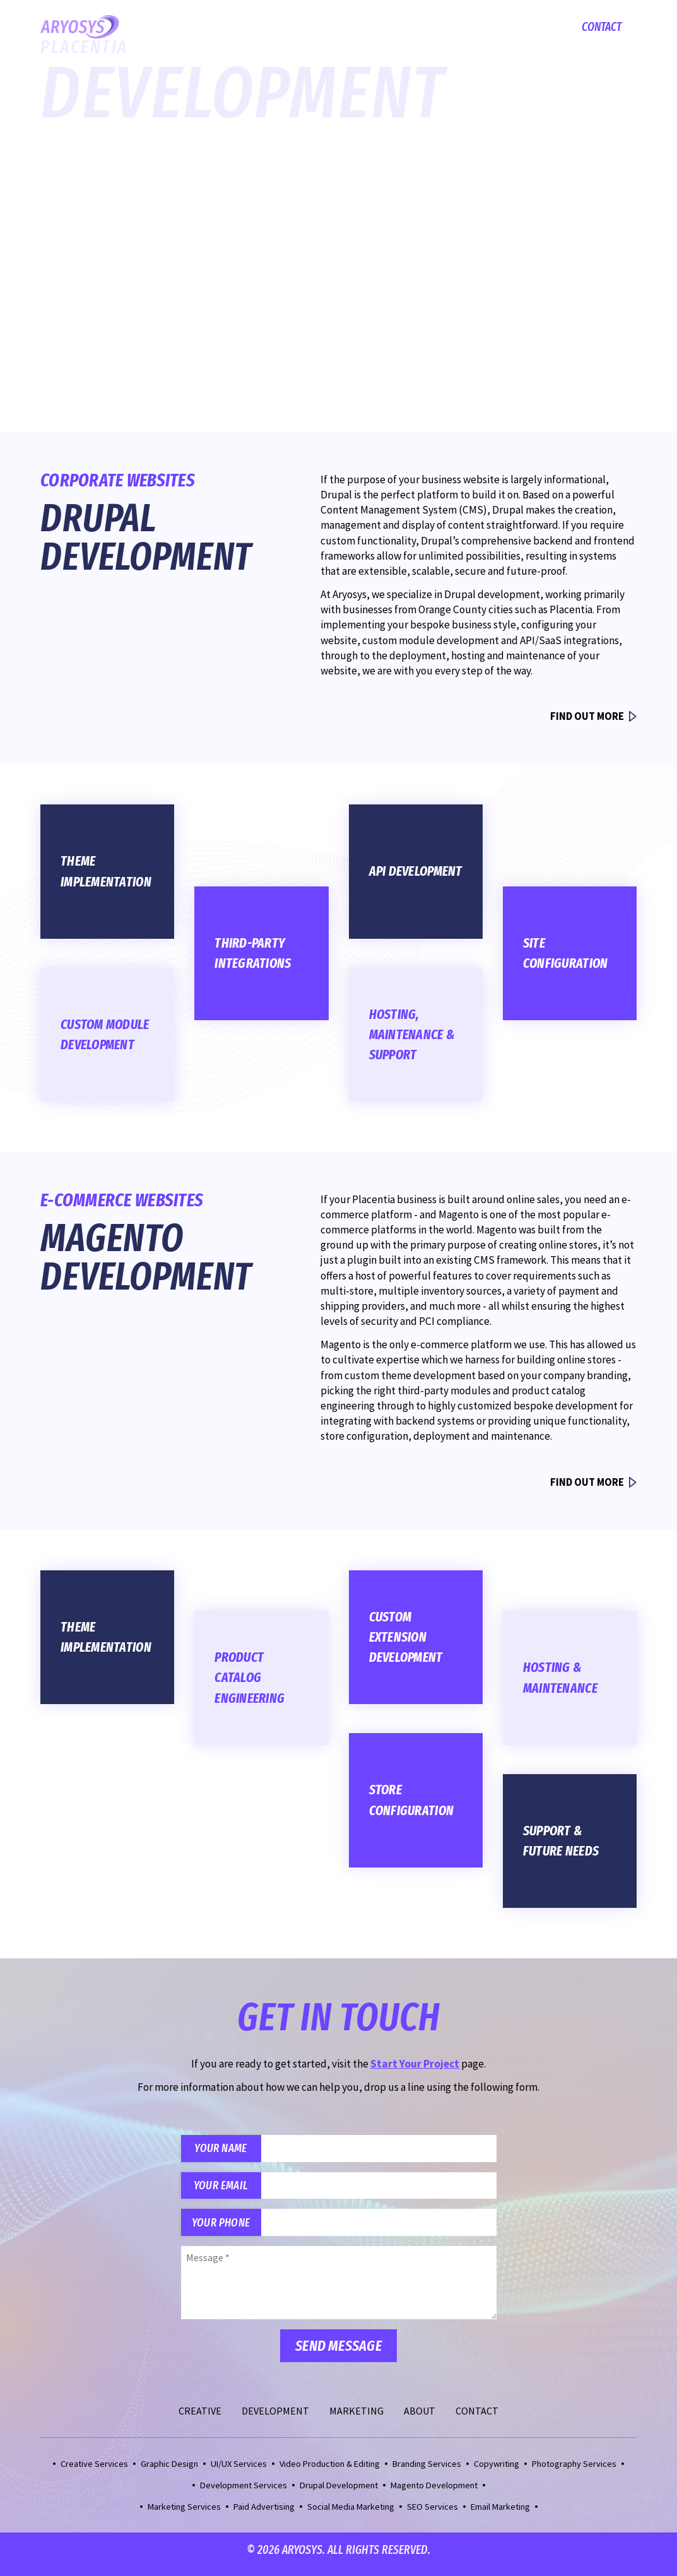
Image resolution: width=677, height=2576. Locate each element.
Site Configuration (565, 953)
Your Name (225, 2150)
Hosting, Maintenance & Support (412, 1034)
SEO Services (432, 2514)
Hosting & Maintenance (560, 1677)
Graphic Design (169, 2472)
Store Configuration (411, 1800)
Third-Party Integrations (253, 953)
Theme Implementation (106, 871)
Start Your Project (118, 373)
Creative (318, 27)
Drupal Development (339, 2493)
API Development (415, 871)
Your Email (225, 2189)
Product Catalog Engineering (250, 1677)
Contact (601, 27)
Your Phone (226, 2229)
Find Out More (585, 716)
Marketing (470, 27)
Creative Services (94, 2472)
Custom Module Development (105, 1034)
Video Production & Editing (330, 2472)
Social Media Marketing (350, 2514)
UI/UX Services (239, 2472)
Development (391, 27)
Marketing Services (184, 2514)
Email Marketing (500, 2514)
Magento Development (434, 2493)
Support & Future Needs (561, 1841)
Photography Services (574, 2472)
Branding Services (426, 2472)
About (531, 27)
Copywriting (496, 2472)
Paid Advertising (264, 2514)
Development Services (243, 2493)
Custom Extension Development (406, 1637)
